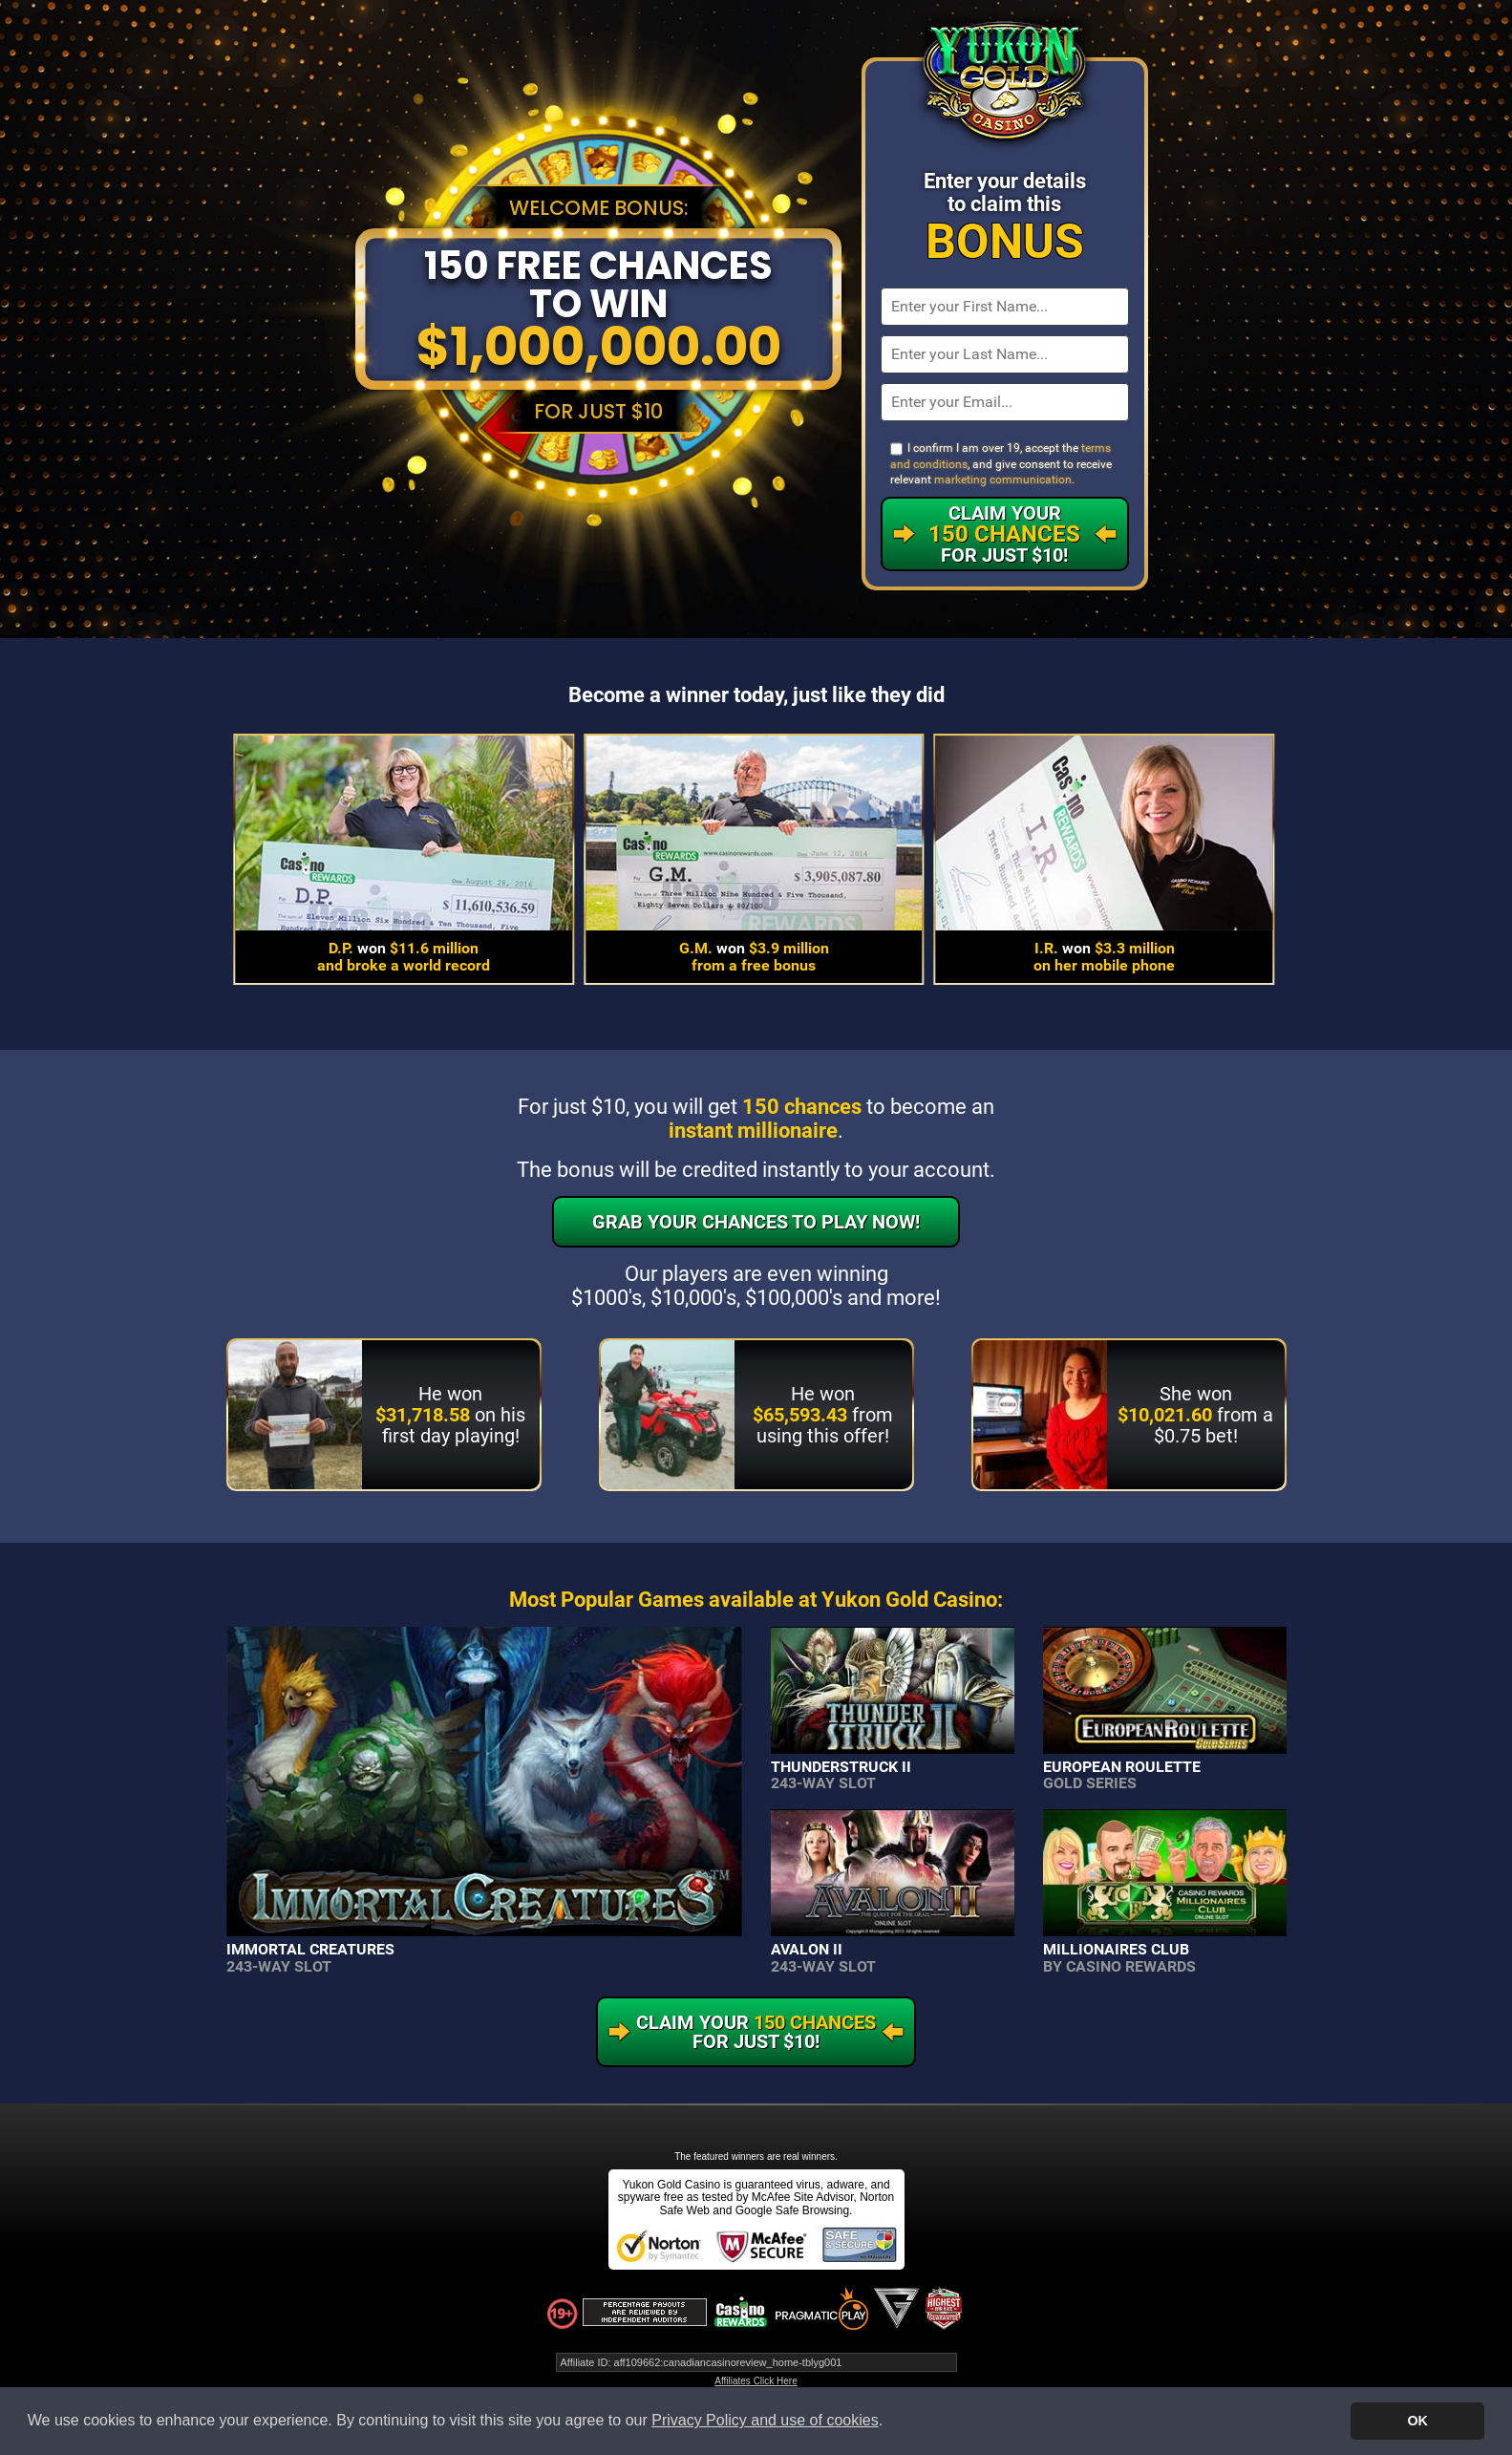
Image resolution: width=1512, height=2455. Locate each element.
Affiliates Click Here (756, 2381)
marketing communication (1003, 479)
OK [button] (1417, 2420)
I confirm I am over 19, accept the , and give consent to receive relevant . (1001, 463)
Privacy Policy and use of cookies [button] (764, 2420)
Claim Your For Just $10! (1004, 534)
